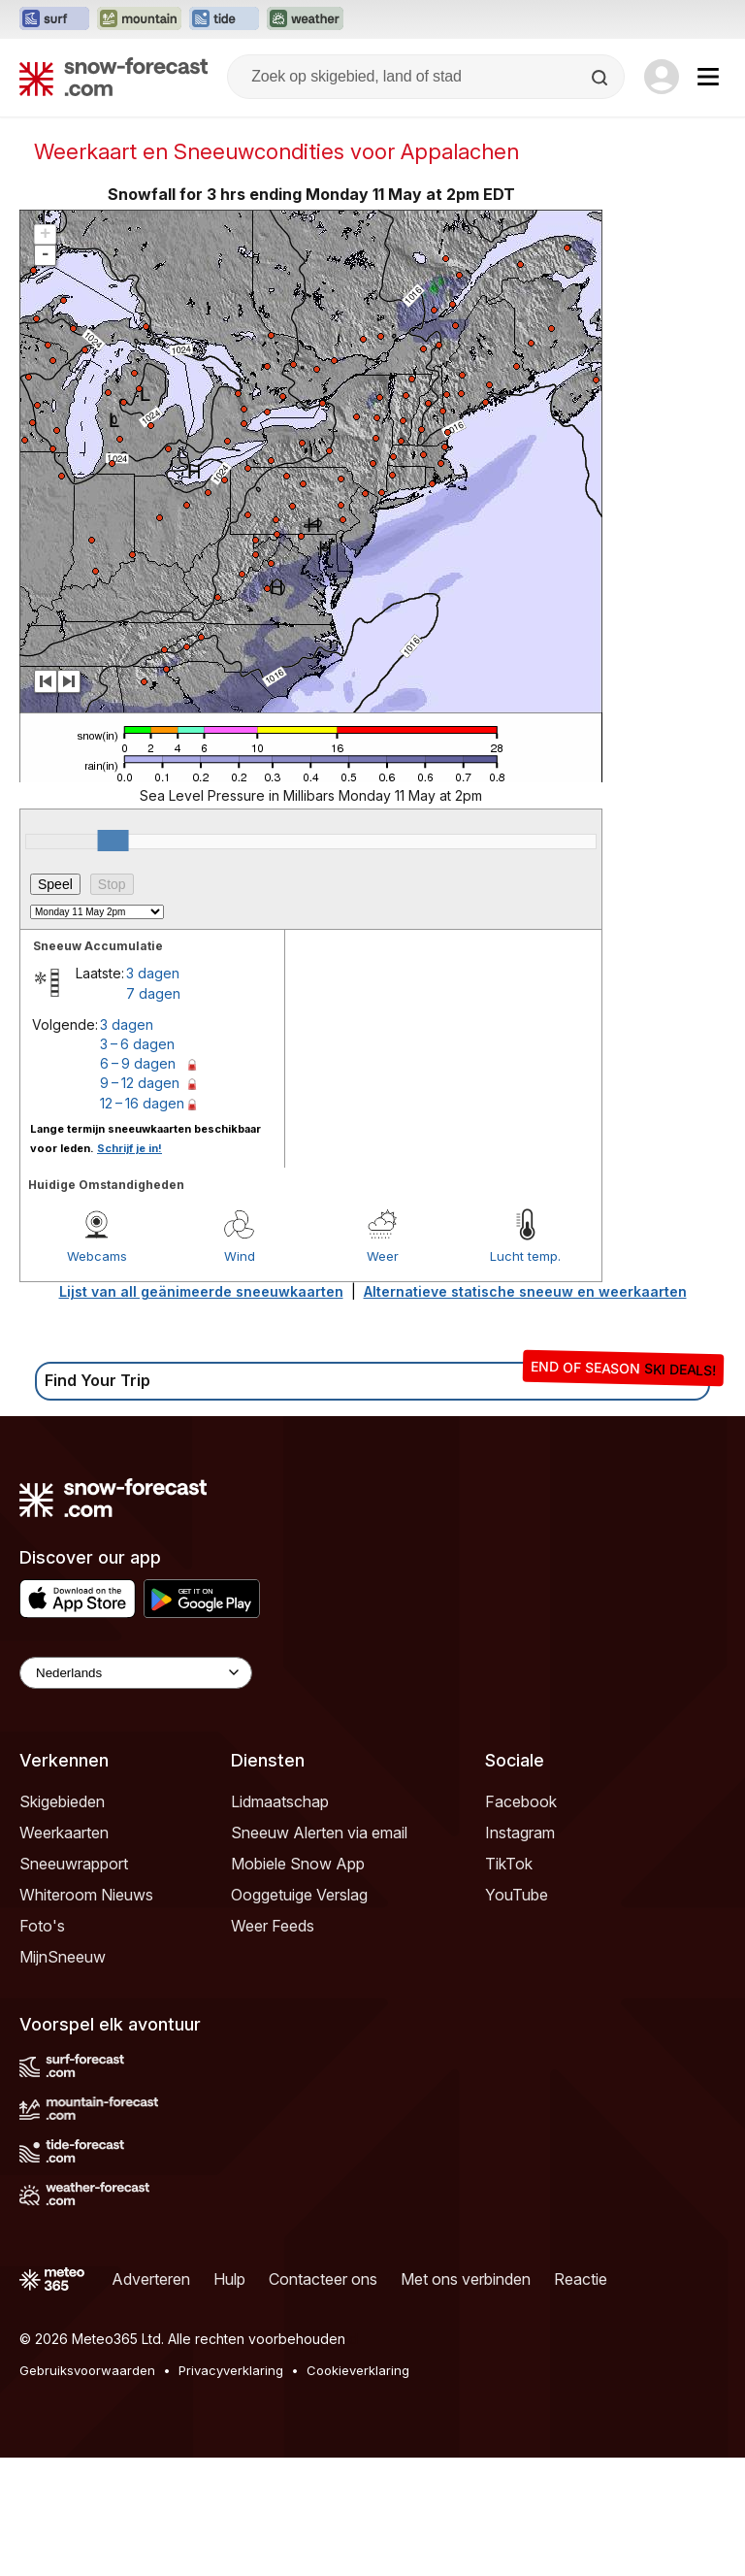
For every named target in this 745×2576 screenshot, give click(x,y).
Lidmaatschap (280, 1801)
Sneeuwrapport (73, 1863)
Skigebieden (62, 1801)
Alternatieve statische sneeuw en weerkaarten (525, 1291)
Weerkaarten (64, 1832)
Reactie (580, 2279)
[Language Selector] (135, 1673)
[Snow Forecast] (113, 76)
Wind (239, 1256)
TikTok (509, 1863)
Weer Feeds (272, 1925)
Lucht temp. (525, 1256)
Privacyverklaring (230, 2370)
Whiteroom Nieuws (86, 1894)
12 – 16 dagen (142, 1103)
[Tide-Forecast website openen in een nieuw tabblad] (224, 19)
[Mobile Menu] (708, 76)
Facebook (521, 1801)
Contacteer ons (323, 2279)
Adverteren (151, 2279)
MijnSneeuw (62, 1956)
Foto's (42, 1925)
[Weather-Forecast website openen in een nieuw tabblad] (305, 19)
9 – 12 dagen (139, 1082)
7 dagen (153, 993)
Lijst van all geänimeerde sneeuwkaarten (201, 1291)
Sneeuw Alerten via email (319, 1832)
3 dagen (152, 973)
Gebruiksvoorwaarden (87, 2370)
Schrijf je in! (129, 1148)
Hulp (229, 2279)
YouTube (516, 1894)
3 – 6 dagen (137, 1044)
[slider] (113, 840)
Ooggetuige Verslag (299, 1894)
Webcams (97, 1256)
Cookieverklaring (358, 2370)
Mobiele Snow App (298, 1863)
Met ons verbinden (466, 2279)
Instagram (520, 1832)
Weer (383, 1256)
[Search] (601, 77)
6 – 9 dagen (138, 1063)
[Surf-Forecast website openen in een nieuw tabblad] (54, 19)
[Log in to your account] (661, 76)
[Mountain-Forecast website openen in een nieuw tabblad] (139, 19)
